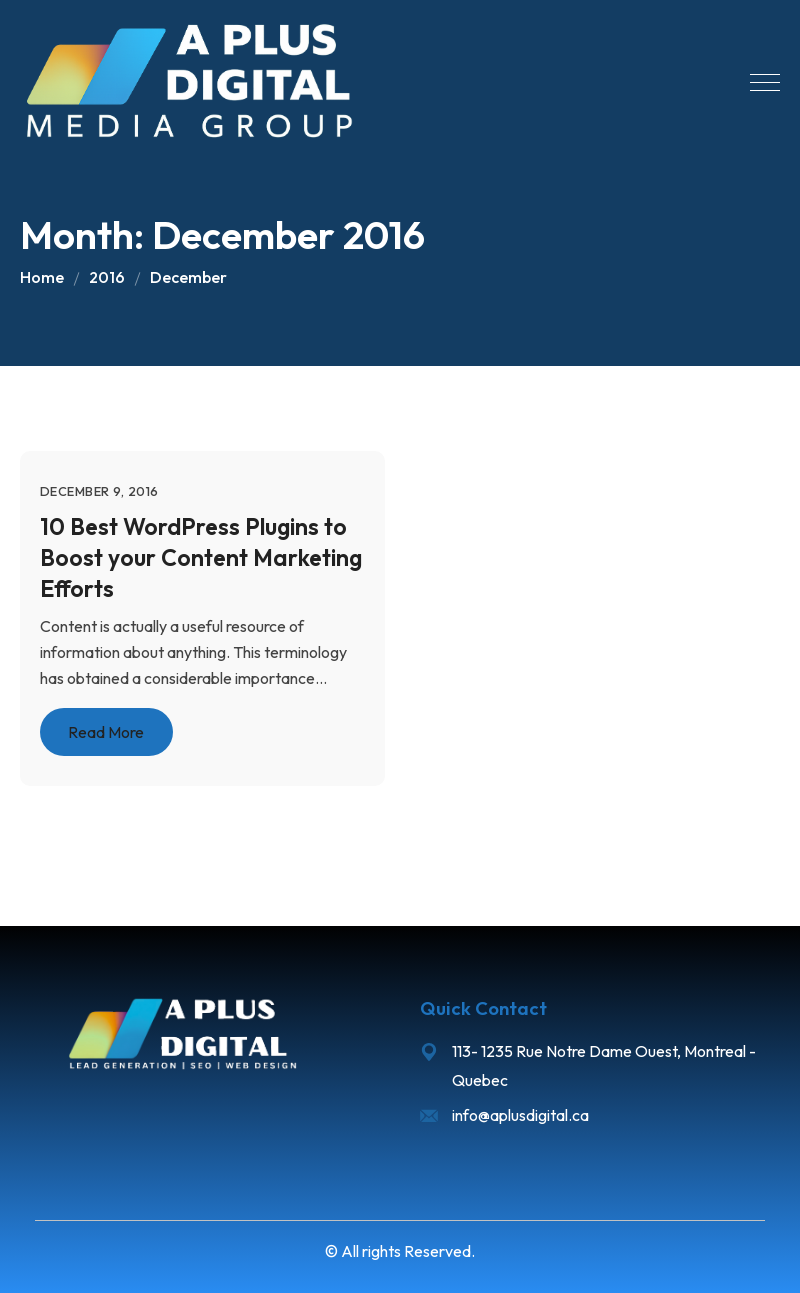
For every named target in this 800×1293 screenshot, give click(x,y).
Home (42, 277)
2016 (107, 277)
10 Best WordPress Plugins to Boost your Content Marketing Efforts (201, 557)
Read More (106, 733)
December (188, 277)
